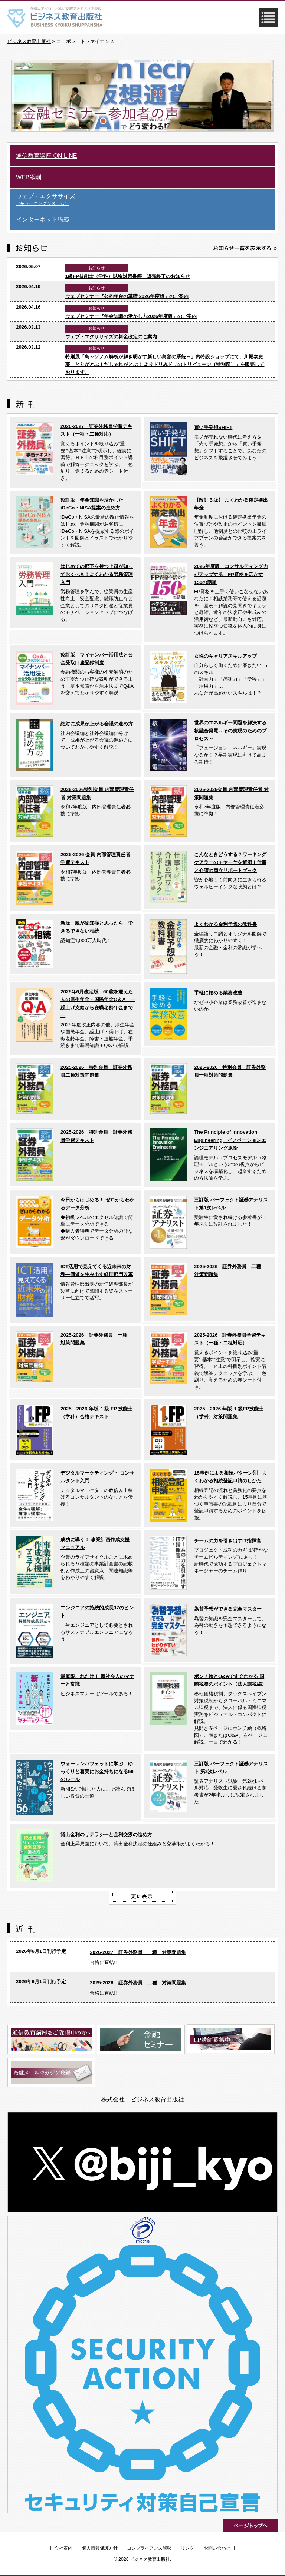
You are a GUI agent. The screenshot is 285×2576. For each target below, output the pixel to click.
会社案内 (63, 2548)
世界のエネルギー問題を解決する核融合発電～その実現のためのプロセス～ (230, 730)
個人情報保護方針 (100, 2548)
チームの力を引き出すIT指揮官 (227, 1540)
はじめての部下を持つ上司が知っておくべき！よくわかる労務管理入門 (96, 574)
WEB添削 (28, 177)
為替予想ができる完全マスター (228, 1609)
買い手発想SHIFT (213, 427)
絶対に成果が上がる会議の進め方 (96, 724)
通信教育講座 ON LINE (46, 156)
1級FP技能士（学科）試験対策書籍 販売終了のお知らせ (127, 276)
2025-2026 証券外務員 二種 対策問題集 (138, 1982)
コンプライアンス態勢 (149, 2548)
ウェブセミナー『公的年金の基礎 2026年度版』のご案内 (127, 296)
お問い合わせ (217, 2548)
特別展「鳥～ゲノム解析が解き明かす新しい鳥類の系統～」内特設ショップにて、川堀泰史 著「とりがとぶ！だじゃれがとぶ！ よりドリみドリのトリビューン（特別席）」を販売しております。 (165, 364)
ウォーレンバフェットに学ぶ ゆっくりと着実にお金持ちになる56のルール (97, 1771)
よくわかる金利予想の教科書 (225, 924)
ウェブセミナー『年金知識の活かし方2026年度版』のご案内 (131, 316)
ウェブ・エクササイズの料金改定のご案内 (111, 336)
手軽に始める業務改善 (218, 993)
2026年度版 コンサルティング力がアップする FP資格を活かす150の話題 (231, 574)
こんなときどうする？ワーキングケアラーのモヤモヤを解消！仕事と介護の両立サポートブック (230, 862)
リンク (187, 2548)
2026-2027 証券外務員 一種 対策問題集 (138, 1952)
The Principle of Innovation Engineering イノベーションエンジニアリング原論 (230, 1140)
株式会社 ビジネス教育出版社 (142, 2099)
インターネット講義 (42, 219)
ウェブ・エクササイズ (145, 199)
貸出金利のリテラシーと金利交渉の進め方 (106, 1834)
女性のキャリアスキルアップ (225, 656)
